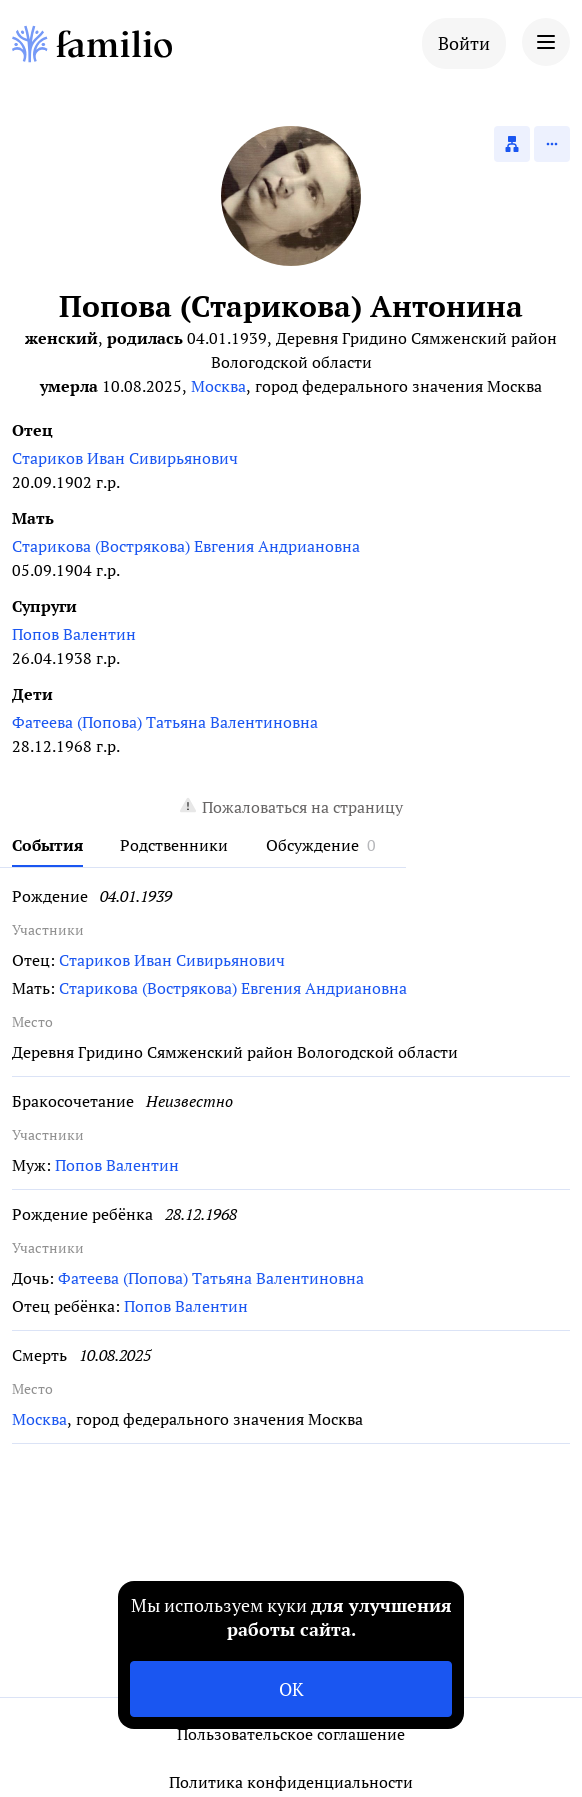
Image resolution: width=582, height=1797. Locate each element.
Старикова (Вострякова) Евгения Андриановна (186, 546)
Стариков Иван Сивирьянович (125, 458)
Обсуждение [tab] (312, 845)
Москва (218, 386)
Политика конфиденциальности (291, 1782)
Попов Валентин (74, 634)
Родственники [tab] (174, 845)
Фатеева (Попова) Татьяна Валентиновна (165, 722)
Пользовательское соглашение (291, 1734)
